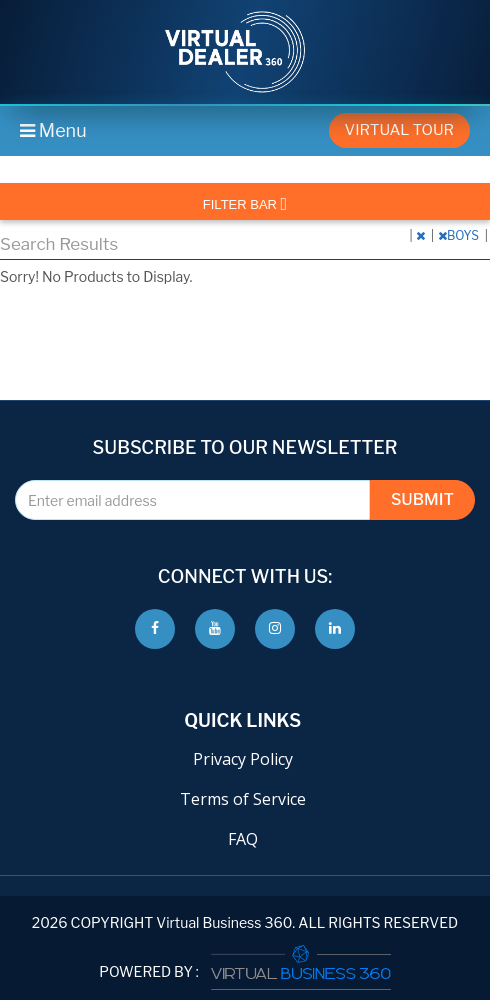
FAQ (243, 839)
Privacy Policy (243, 759)
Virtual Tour (399, 130)
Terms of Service (243, 799)
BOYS (460, 235)
